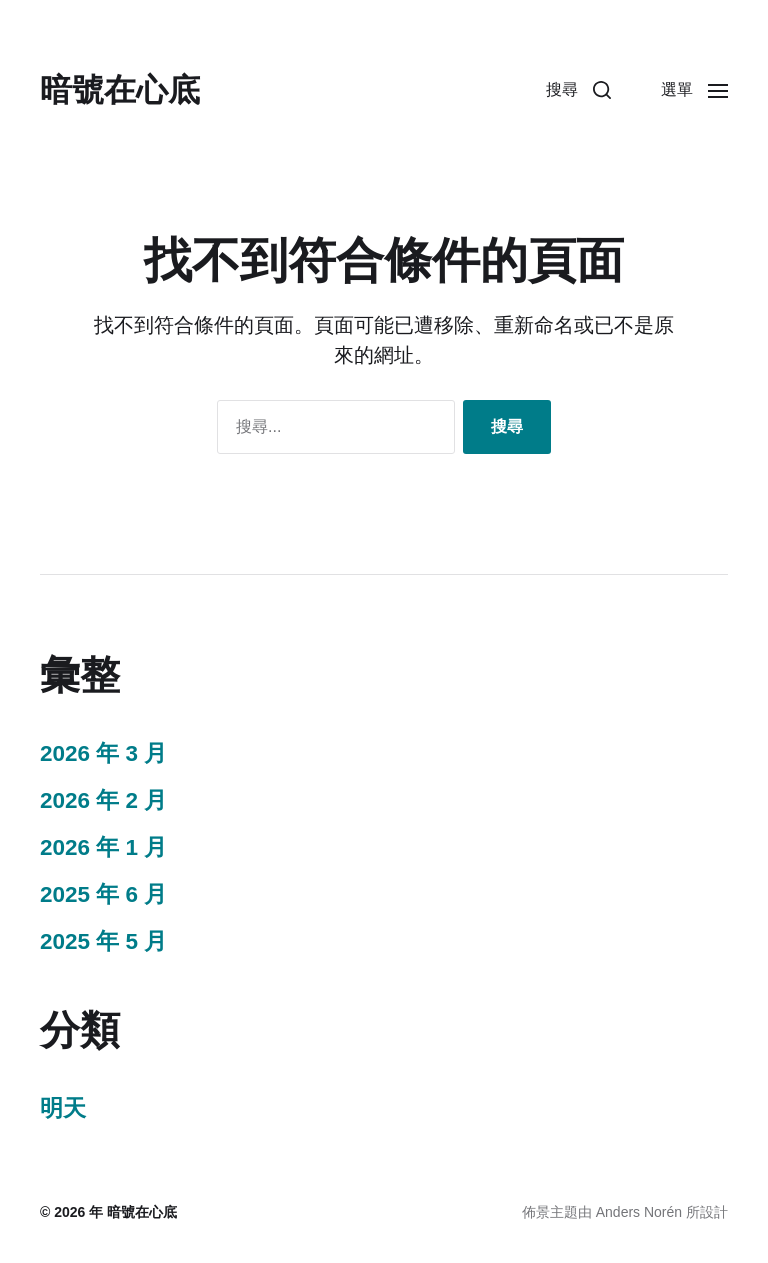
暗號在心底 (120, 90)
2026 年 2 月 (103, 800)
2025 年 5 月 (103, 941)
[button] (578, 90)
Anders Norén (639, 1212)
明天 (63, 1108)
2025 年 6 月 (103, 894)
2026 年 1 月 (103, 847)
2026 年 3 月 (103, 753)
